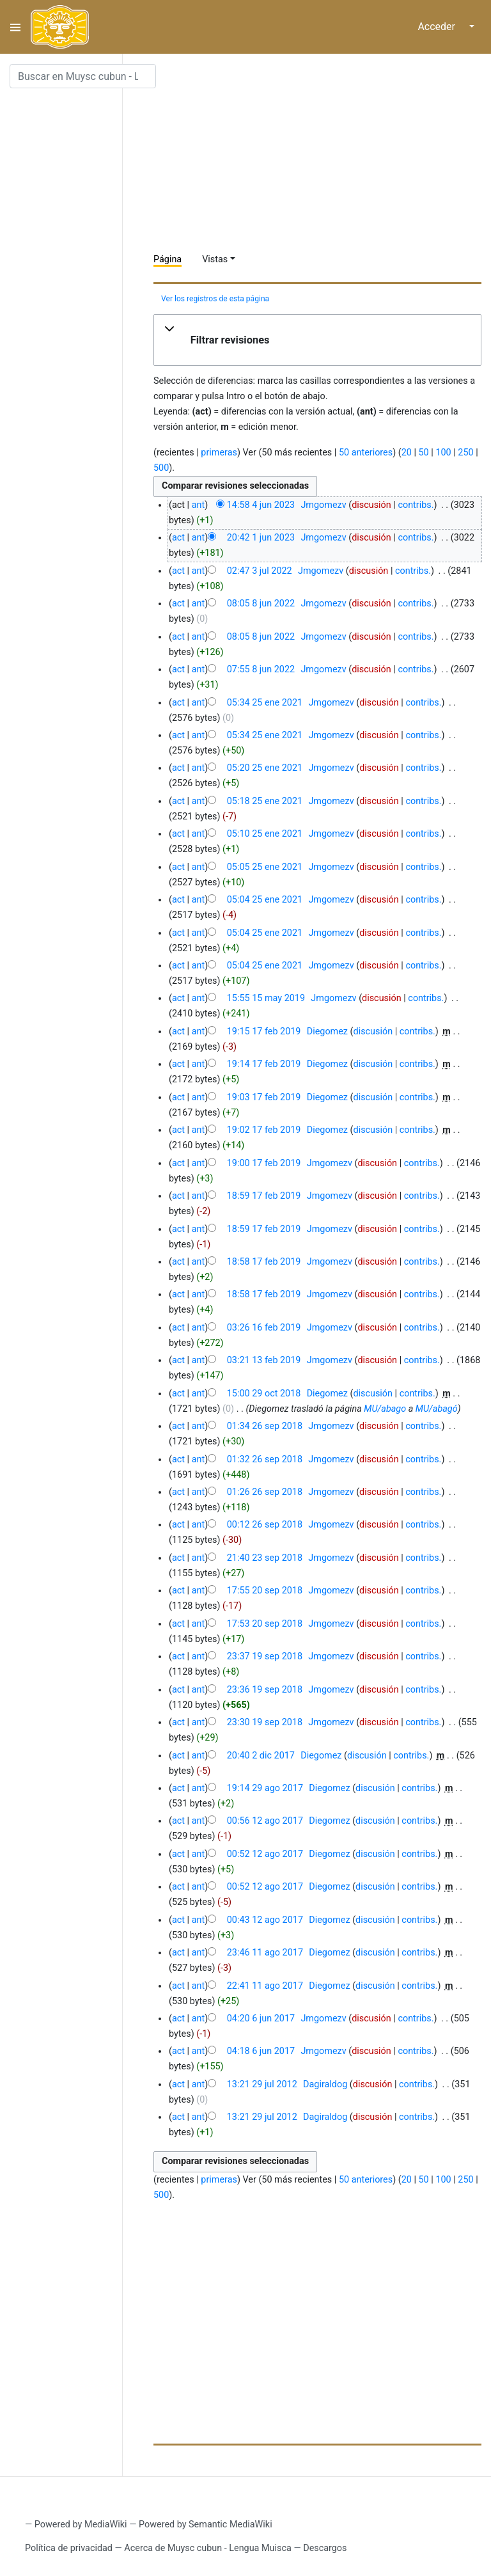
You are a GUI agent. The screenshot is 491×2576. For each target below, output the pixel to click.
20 (406, 452)
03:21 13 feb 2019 (264, 1360)
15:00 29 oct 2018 (264, 1393)
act (178, 537)
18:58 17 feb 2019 (264, 1261)
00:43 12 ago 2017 (265, 1920)
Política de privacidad (69, 2548)
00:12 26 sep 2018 (264, 1524)
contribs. (415, 505)
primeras (219, 452)
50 (424, 452)
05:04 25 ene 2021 (264, 899)
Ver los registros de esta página (215, 298)
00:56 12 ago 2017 (265, 1820)
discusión (371, 505)
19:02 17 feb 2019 (264, 1130)
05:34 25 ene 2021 (264, 702)
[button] (317, 340)
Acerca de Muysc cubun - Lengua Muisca (207, 2548)
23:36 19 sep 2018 (264, 1689)
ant (198, 505)
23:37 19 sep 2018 (264, 1656)
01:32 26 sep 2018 (264, 1459)
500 (161, 467)
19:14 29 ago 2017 (265, 1788)
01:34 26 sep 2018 (264, 1426)
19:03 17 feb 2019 (264, 1097)
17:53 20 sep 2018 (264, 1623)
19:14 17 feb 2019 (264, 1064)
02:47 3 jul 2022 (259, 570)
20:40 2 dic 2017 (261, 1755)
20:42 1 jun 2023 (261, 537)
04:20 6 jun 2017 (261, 2018)
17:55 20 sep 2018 (264, 1590)
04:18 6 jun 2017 (261, 2051)
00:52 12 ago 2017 (265, 1854)
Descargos (325, 2548)
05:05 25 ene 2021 (264, 867)
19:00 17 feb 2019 (264, 1163)
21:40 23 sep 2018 (264, 1558)
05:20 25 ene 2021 (264, 768)
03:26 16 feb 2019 (264, 1327)
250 (465, 452)
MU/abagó (437, 1408)
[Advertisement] (322, 153)
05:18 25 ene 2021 (264, 801)
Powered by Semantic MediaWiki (205, 2524)
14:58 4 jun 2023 (261, 505)
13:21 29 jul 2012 (262, 2084)
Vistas (215, 259)
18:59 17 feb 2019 (264, 1195)
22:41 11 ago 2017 (265, 1985)
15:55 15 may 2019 (266, 998)
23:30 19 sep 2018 (264, 1722)
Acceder (436, 26)
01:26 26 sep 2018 (264, 1492)
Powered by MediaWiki (81, 2524)
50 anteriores (366, 452)
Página (167, 259)
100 (443, 452)
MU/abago (385, 1408)
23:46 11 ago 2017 (265, 1952)
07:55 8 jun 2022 (261, 669)
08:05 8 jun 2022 (261, 603)
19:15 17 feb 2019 (264, 1031)
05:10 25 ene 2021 (264, 833)
